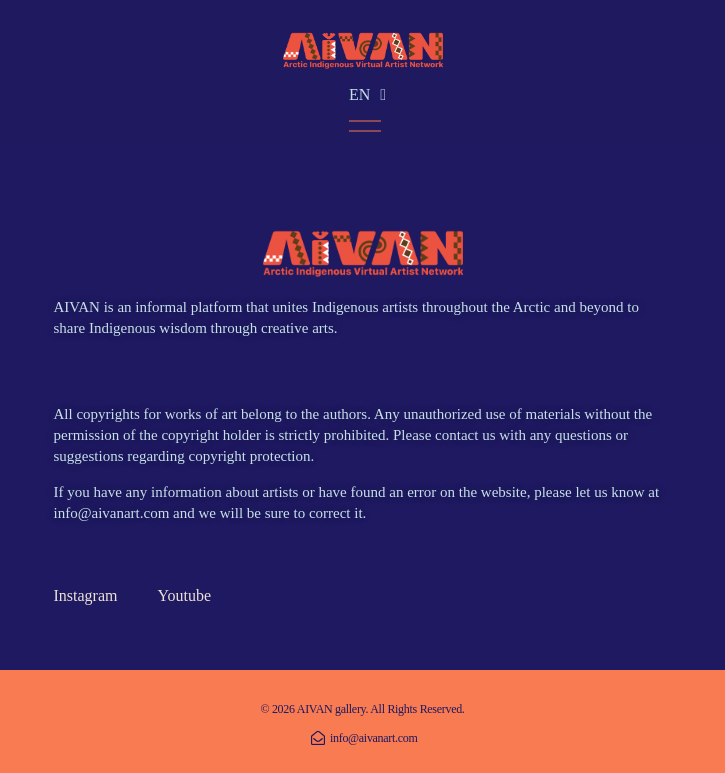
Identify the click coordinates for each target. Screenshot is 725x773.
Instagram (86, 595)
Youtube (184, 595)
